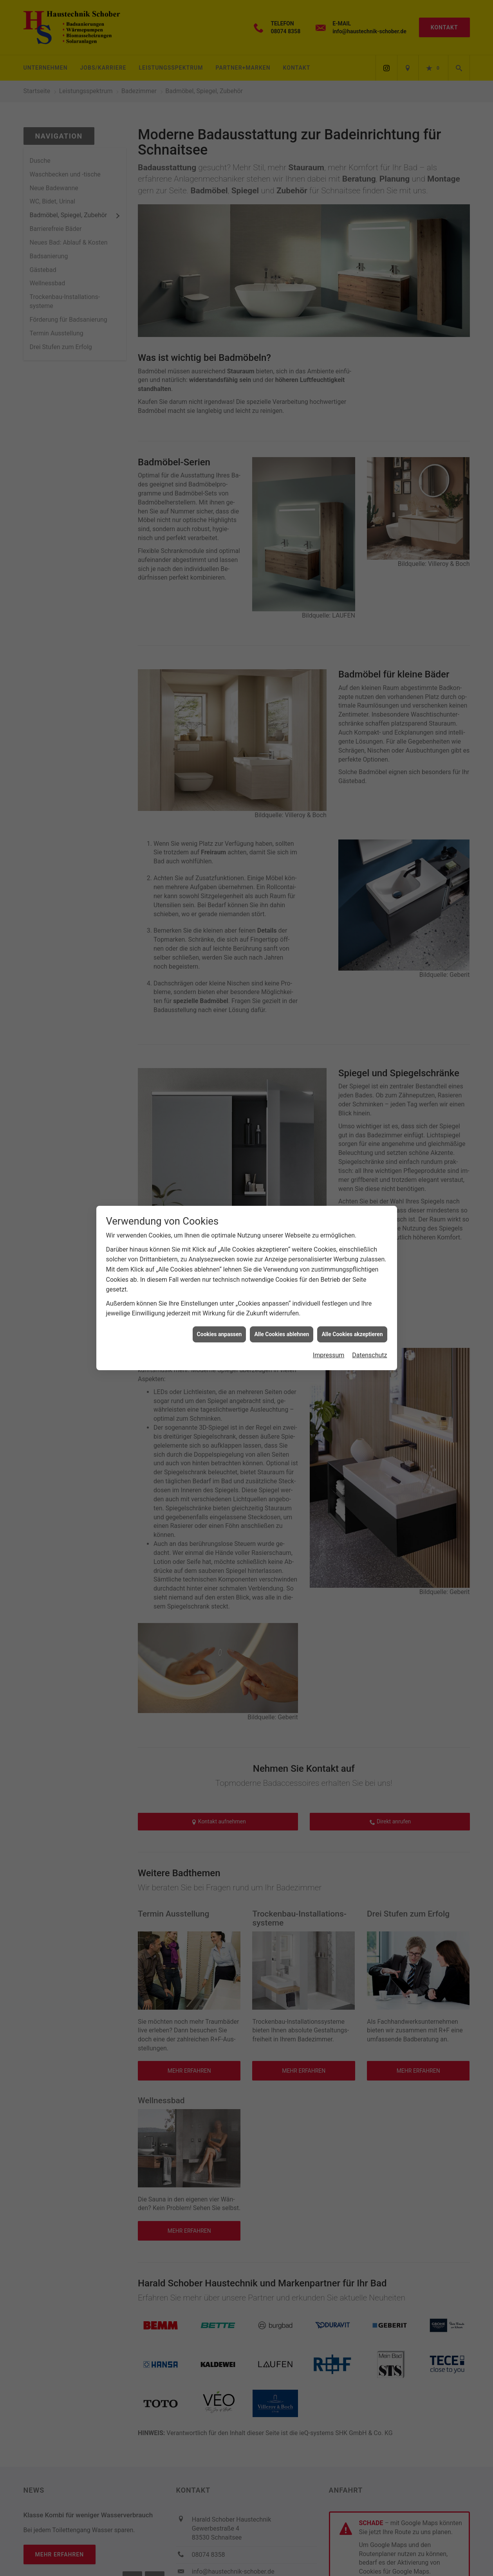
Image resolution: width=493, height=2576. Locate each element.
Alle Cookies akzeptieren (352, 1334)
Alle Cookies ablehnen (281, 1334)
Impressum (329, 1355)
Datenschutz (369, 1355)
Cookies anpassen (219, 1334)
